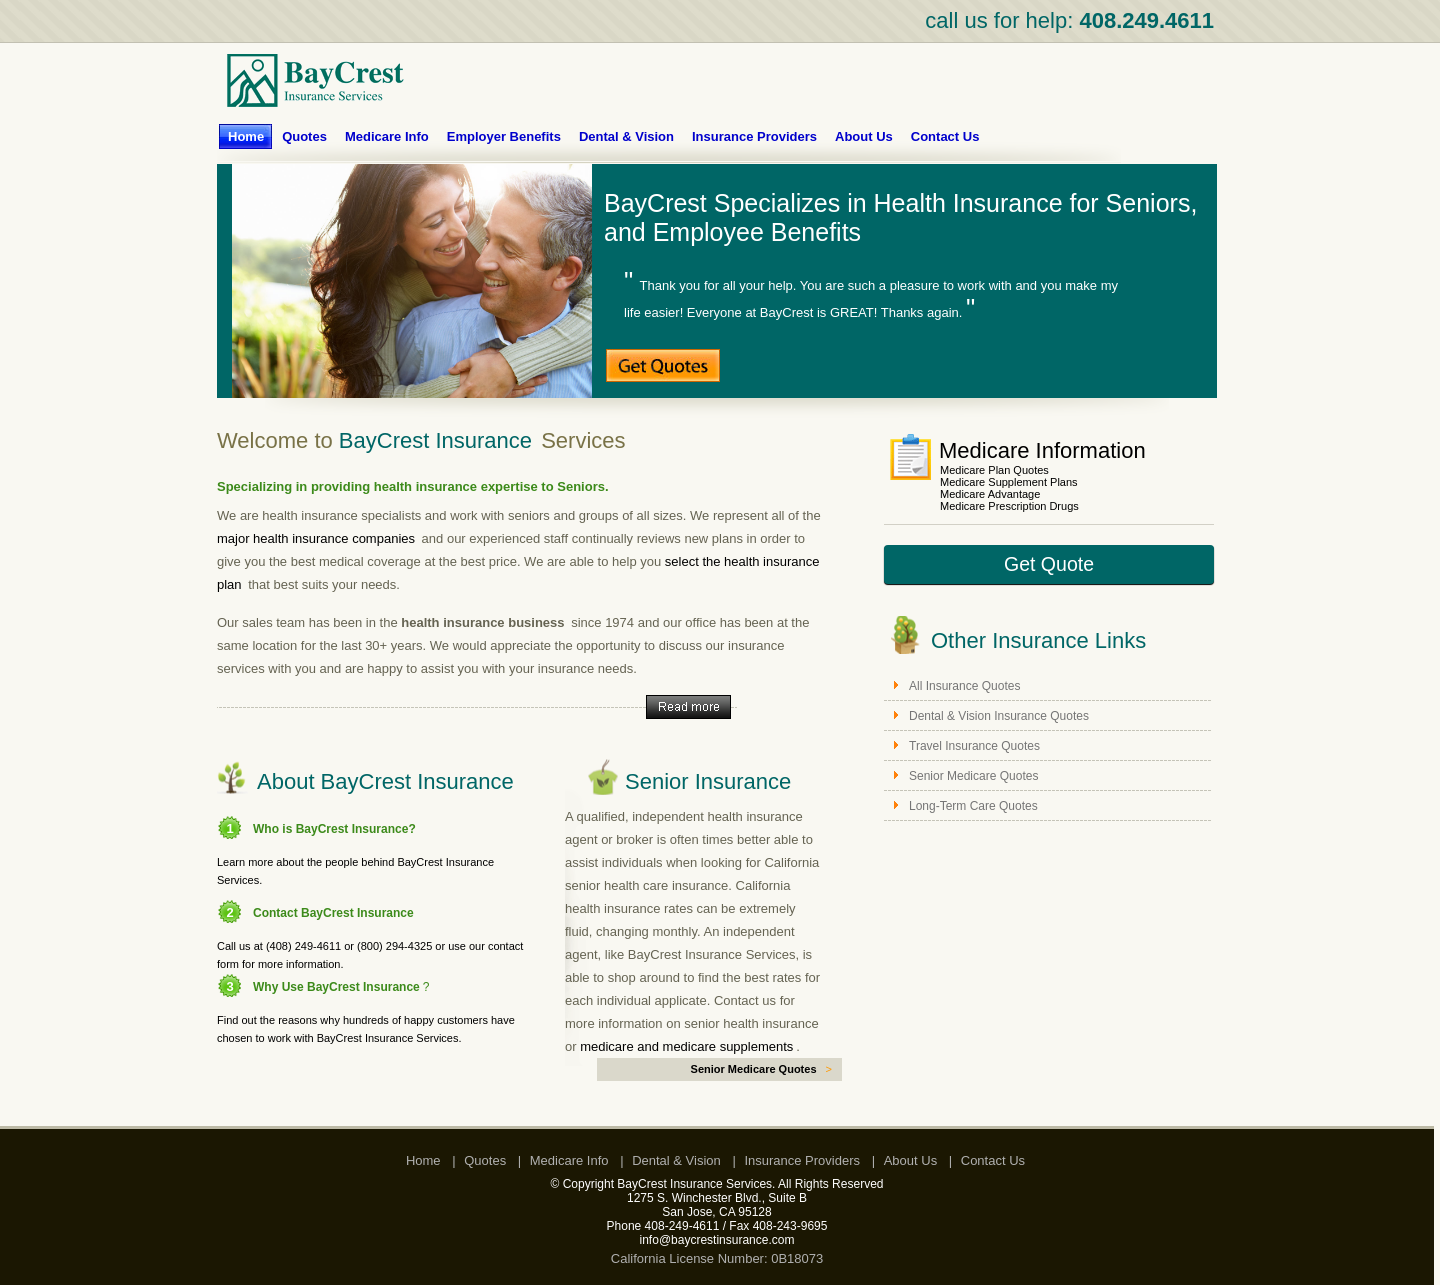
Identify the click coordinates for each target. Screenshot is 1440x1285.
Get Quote (1049, 564)
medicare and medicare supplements (686, 1046)
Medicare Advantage (990, 494)
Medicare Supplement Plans (1009, 482)
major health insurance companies (316, 538)
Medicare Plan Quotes (994, 470)
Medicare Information (1042, 450)
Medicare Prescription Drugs (1009, 506)
